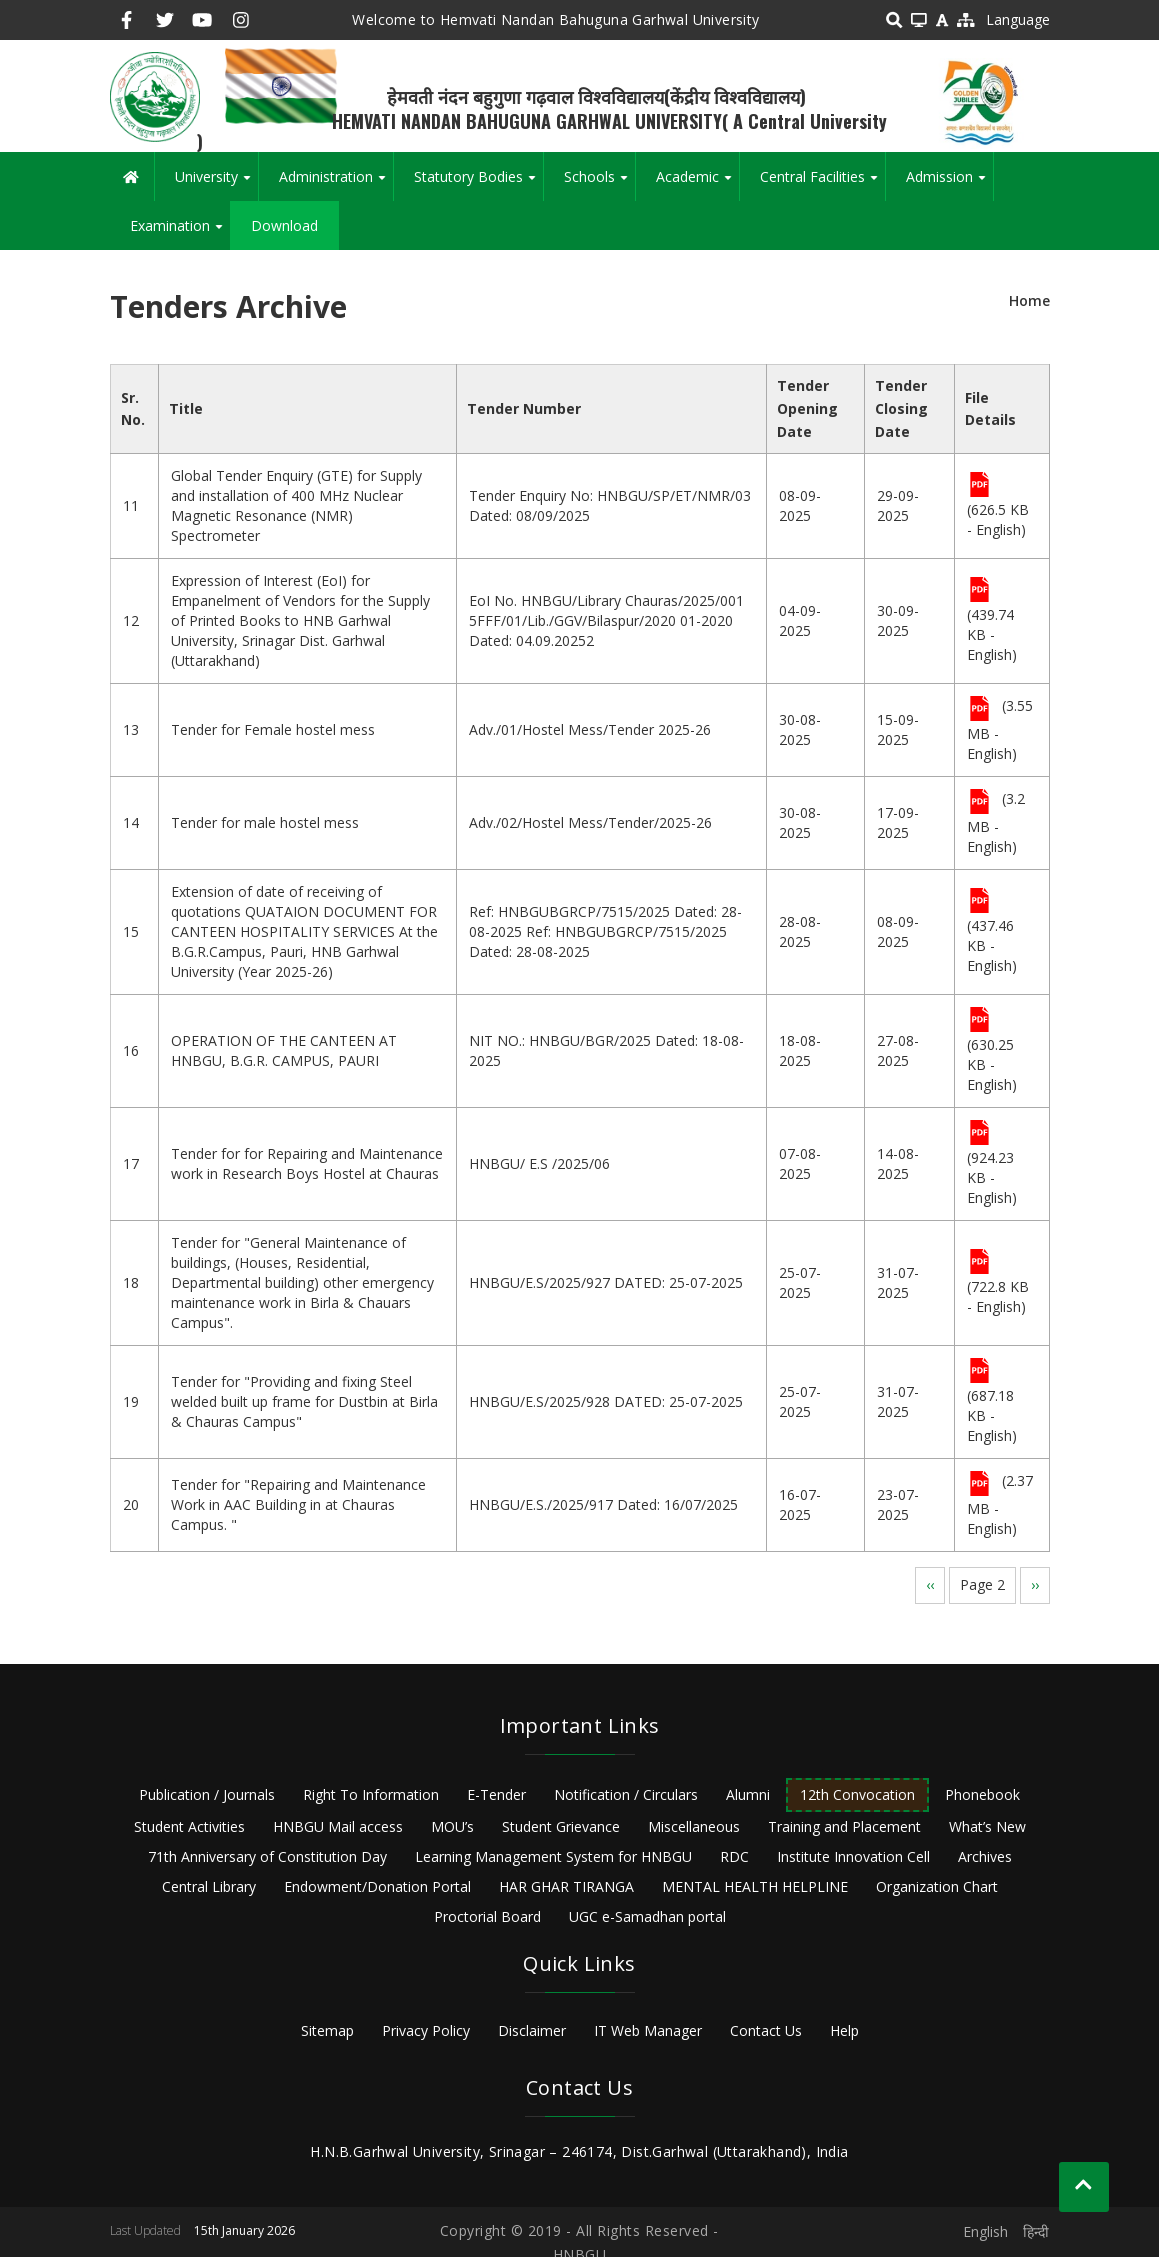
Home (1029, 300)
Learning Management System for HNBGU (553, 1856)
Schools (599, 184)
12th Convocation (857, 1794)
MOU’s (452, 1826)
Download (284, 225)
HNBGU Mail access (338, 1826)
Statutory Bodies (478, 184)
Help (844, 2030)
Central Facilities (822, 184)
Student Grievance (561, 1826)
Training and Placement (844, 1826)
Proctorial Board (487, 1916)
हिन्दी (1036, 2231)
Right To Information (371, 1794)
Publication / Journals (207, 1794)
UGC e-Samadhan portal (647, 1916)
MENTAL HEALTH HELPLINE (755, 1886)
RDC (734, 1856)
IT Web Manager (648, 2030)
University (216, 184)
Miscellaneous (694, 1826)
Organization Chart (937, 1886)
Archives (985, 1856)
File (979, 486)
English (985, 2231)
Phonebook (982, 1794)
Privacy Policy (426, 2030)
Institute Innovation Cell (853, 1856)
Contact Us (766, 2030)
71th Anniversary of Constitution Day (267, 1856)
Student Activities (189, 1826)
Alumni (748, 1794)
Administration (336, 184)
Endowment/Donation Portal (377, 1886)
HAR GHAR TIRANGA (566, 1886)
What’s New (987, 1826)
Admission (949, 184)
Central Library (209, 1886)
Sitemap (327, 2030)
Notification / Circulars (626, 1794)
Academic (697, 184)
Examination (180, 233)
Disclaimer (532, 2030)
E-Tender (496, 1794)
